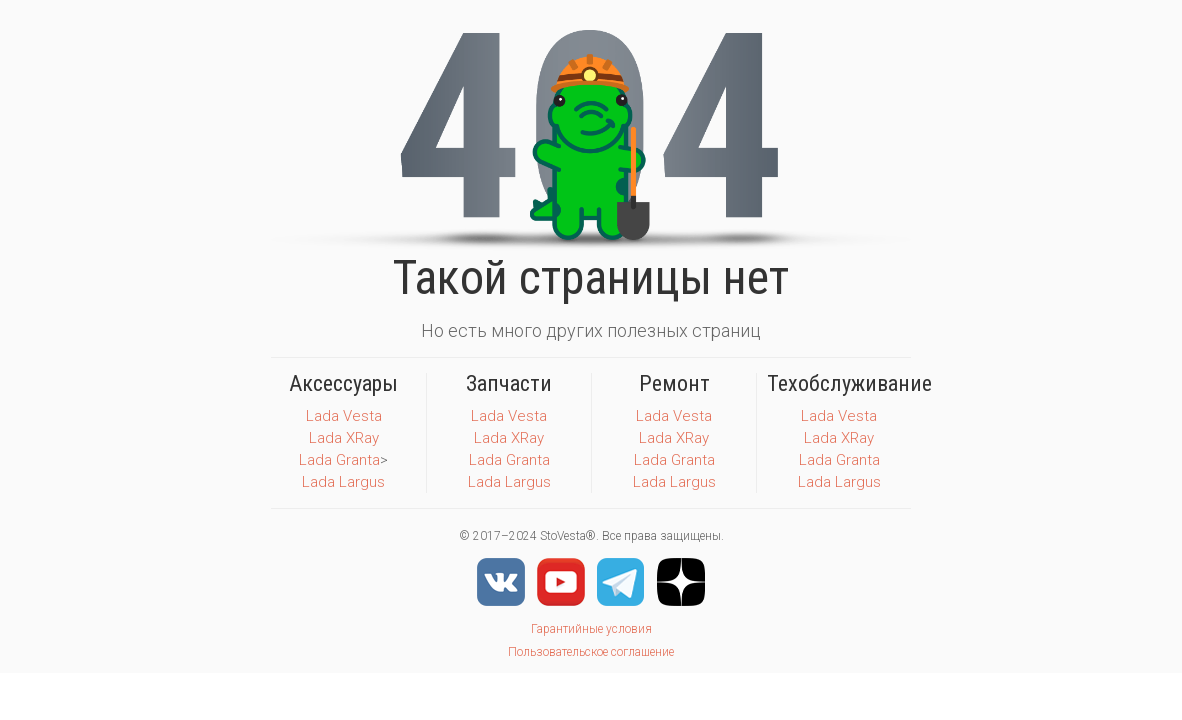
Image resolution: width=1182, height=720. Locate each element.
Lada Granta (339, 460)
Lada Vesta (344, 416)
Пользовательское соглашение (591, 652)
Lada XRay (344, 438)
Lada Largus (343, 482)
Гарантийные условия (591, 629)
